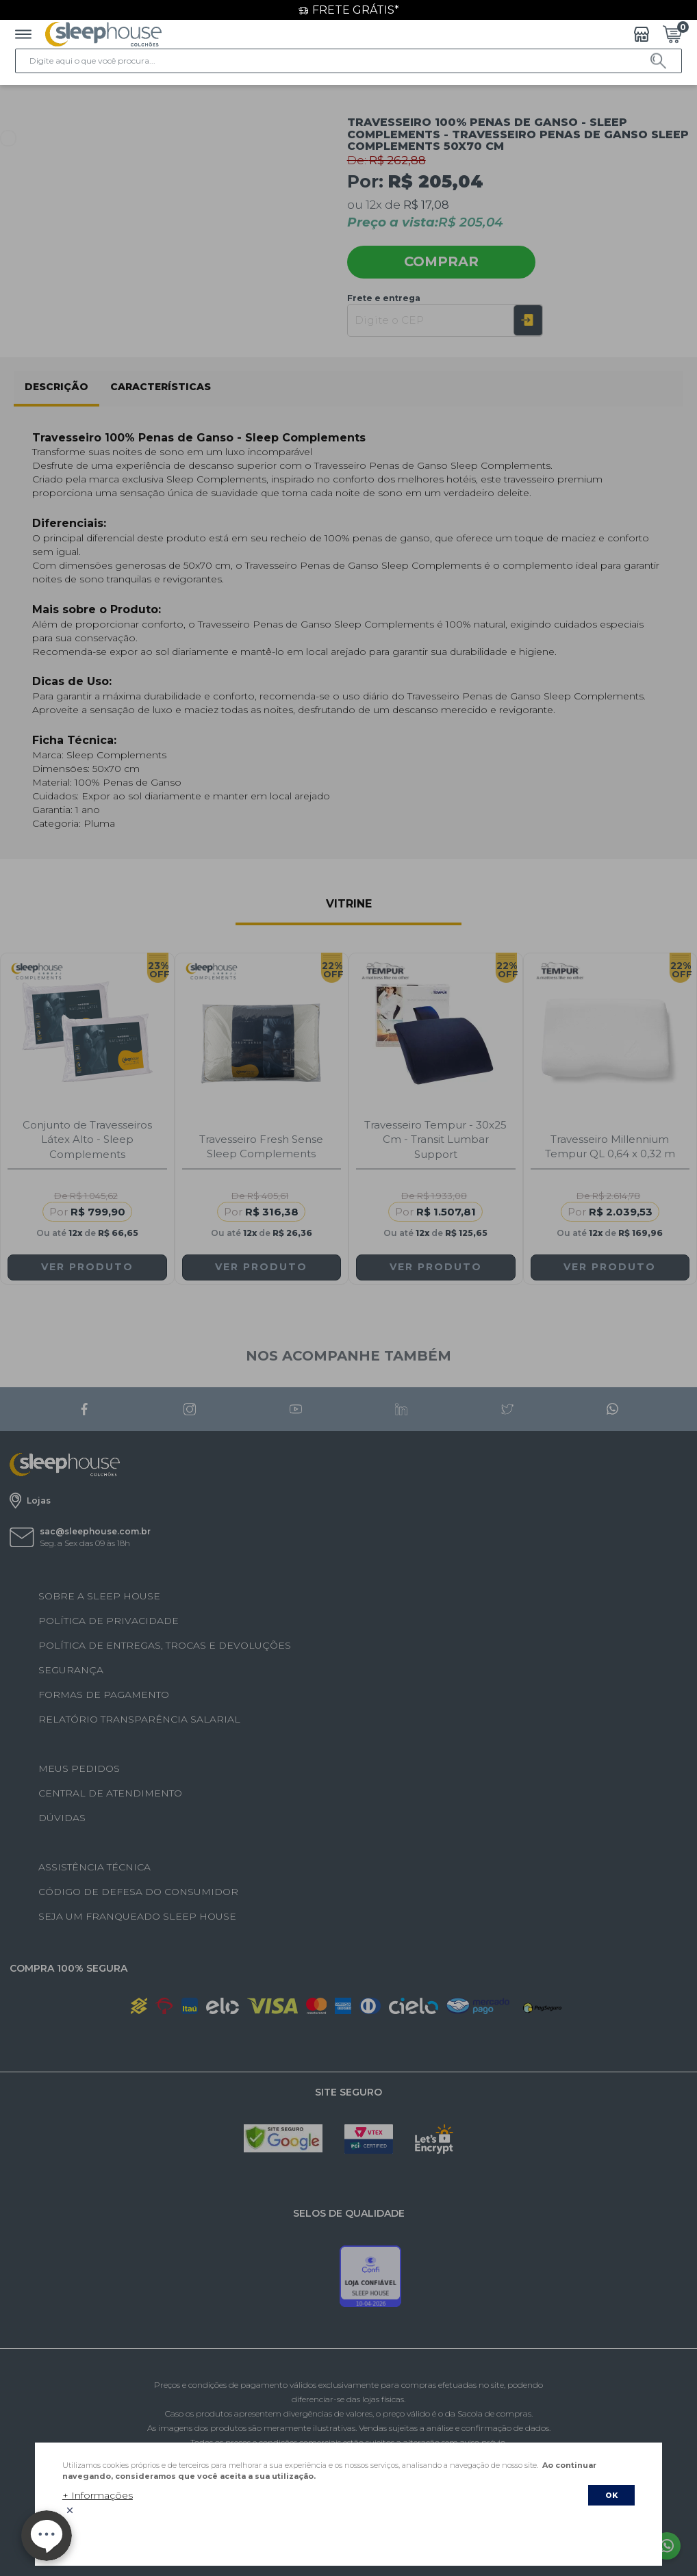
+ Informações (97, 2495)
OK (611, 2495)
